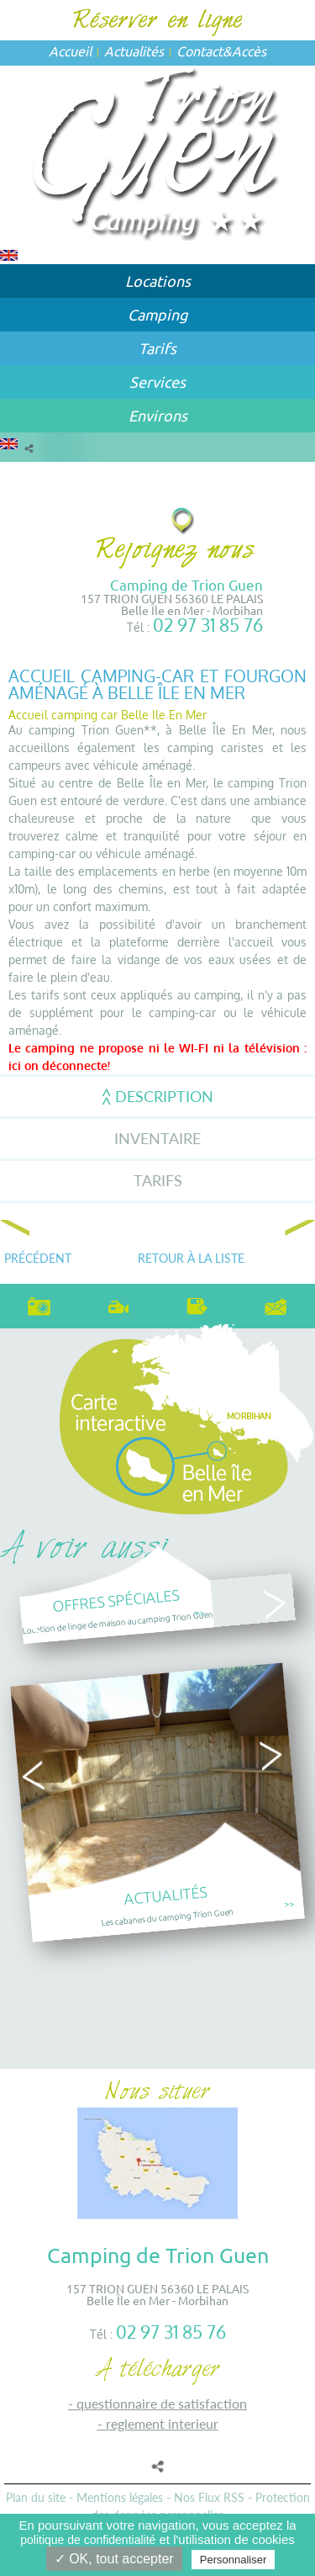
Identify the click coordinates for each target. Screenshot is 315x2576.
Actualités (134, 50)
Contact (199, 50)
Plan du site (36, 2497)
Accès (249, 50)
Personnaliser (233, 2559)
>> (199, 1612)
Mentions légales (119, 2497)
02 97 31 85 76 (208, 624)
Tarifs (157, 348)
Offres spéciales (116, 1600)
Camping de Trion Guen (186, 584)
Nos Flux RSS (209, 2497)
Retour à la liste (191, 1258)
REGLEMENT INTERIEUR (162, 2423)
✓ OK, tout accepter (114, 2559)
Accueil (70, 50)
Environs (158, 415)
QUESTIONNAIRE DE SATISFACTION (161, 2403)
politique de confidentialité (87, 2540)
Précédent (37, 1258)
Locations (158, 280)
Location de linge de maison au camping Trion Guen (117, 1621)
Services (157, 381)
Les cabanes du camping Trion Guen (167, 1916)
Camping (157, 314)
